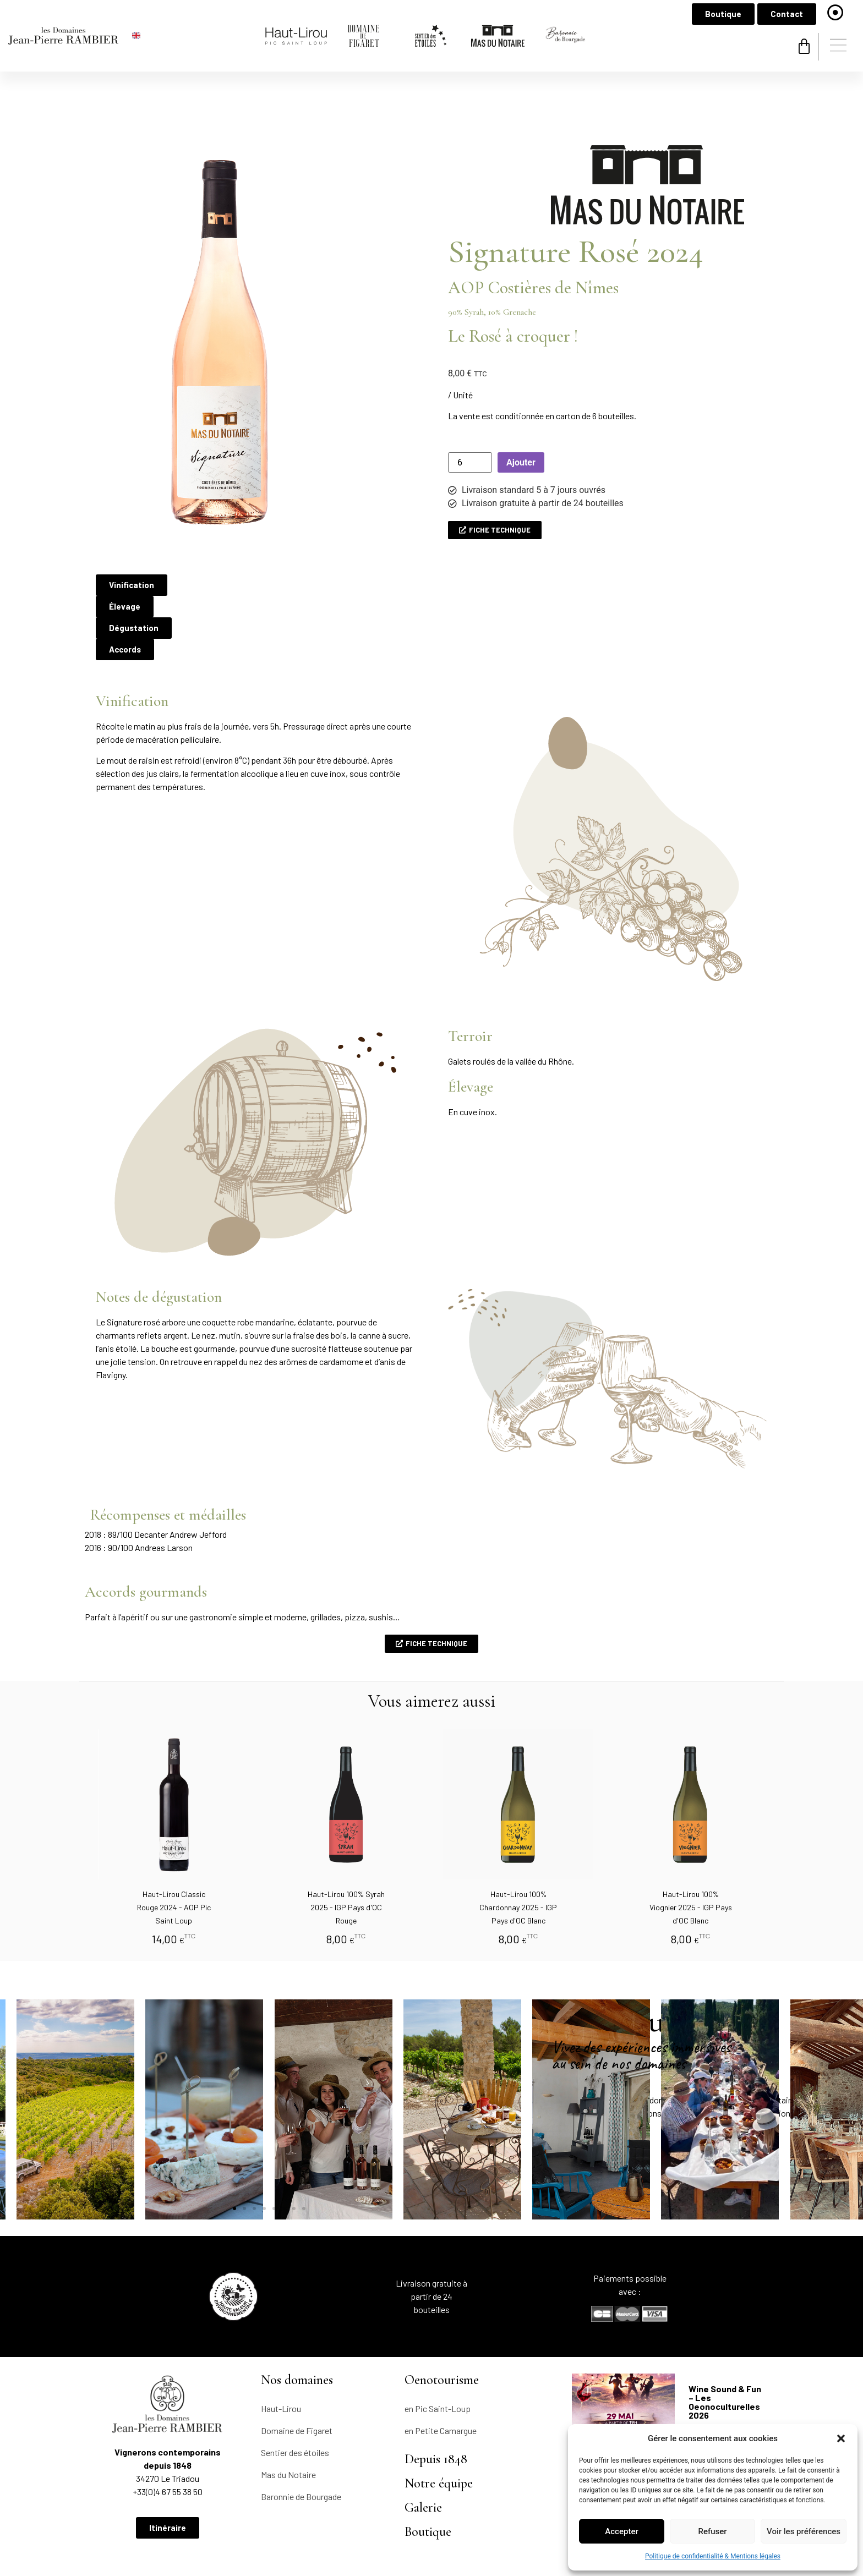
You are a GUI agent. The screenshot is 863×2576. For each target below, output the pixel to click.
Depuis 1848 (436, 2404)
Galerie (423, 2452)
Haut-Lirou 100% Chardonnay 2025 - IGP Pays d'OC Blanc (518, 1852)
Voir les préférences (803, 2531)
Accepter (621, 2531)
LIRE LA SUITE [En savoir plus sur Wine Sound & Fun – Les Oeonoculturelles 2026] (710, 2382)
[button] (840, 2438)
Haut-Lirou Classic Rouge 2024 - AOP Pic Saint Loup (174, 1852)
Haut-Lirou (281, 2353)
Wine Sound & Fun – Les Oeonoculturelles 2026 (725, 2346)
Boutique (428, 2477)
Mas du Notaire (288, 2419)
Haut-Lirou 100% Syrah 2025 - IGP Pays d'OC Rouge (346, 1852)
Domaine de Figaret (296, 2375)
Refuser (712, 2531)
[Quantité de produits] (470, 407)
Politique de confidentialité (253, 2531)
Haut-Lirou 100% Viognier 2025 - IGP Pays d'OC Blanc (690, 1852)
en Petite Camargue (441, 2375)
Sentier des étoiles (295, 2397)
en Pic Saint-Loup (438, 2353)
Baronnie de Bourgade (301, 2441)
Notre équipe (439, 2428)
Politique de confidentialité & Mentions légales (712, 2556)
